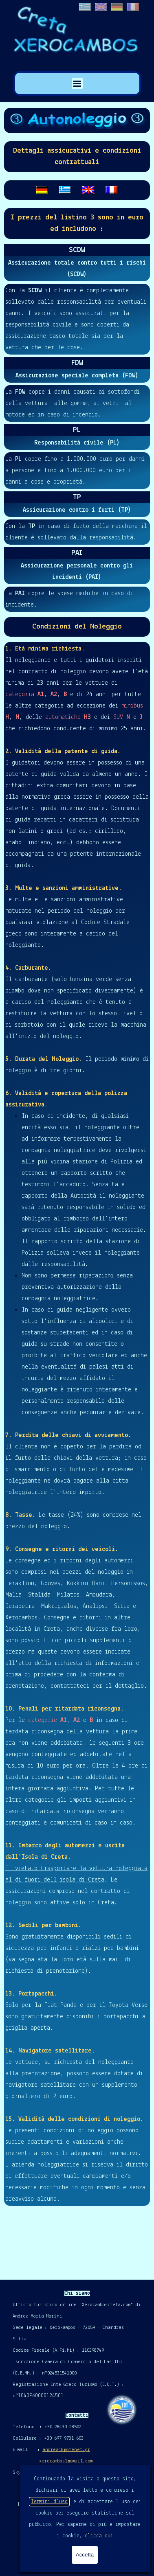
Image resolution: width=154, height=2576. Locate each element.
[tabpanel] (77, 156)
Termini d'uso (49, 2501)
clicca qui (99, 2536)
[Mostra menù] (77, 83)
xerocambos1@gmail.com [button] (65, 2461)
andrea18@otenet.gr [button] (66, 2449)
